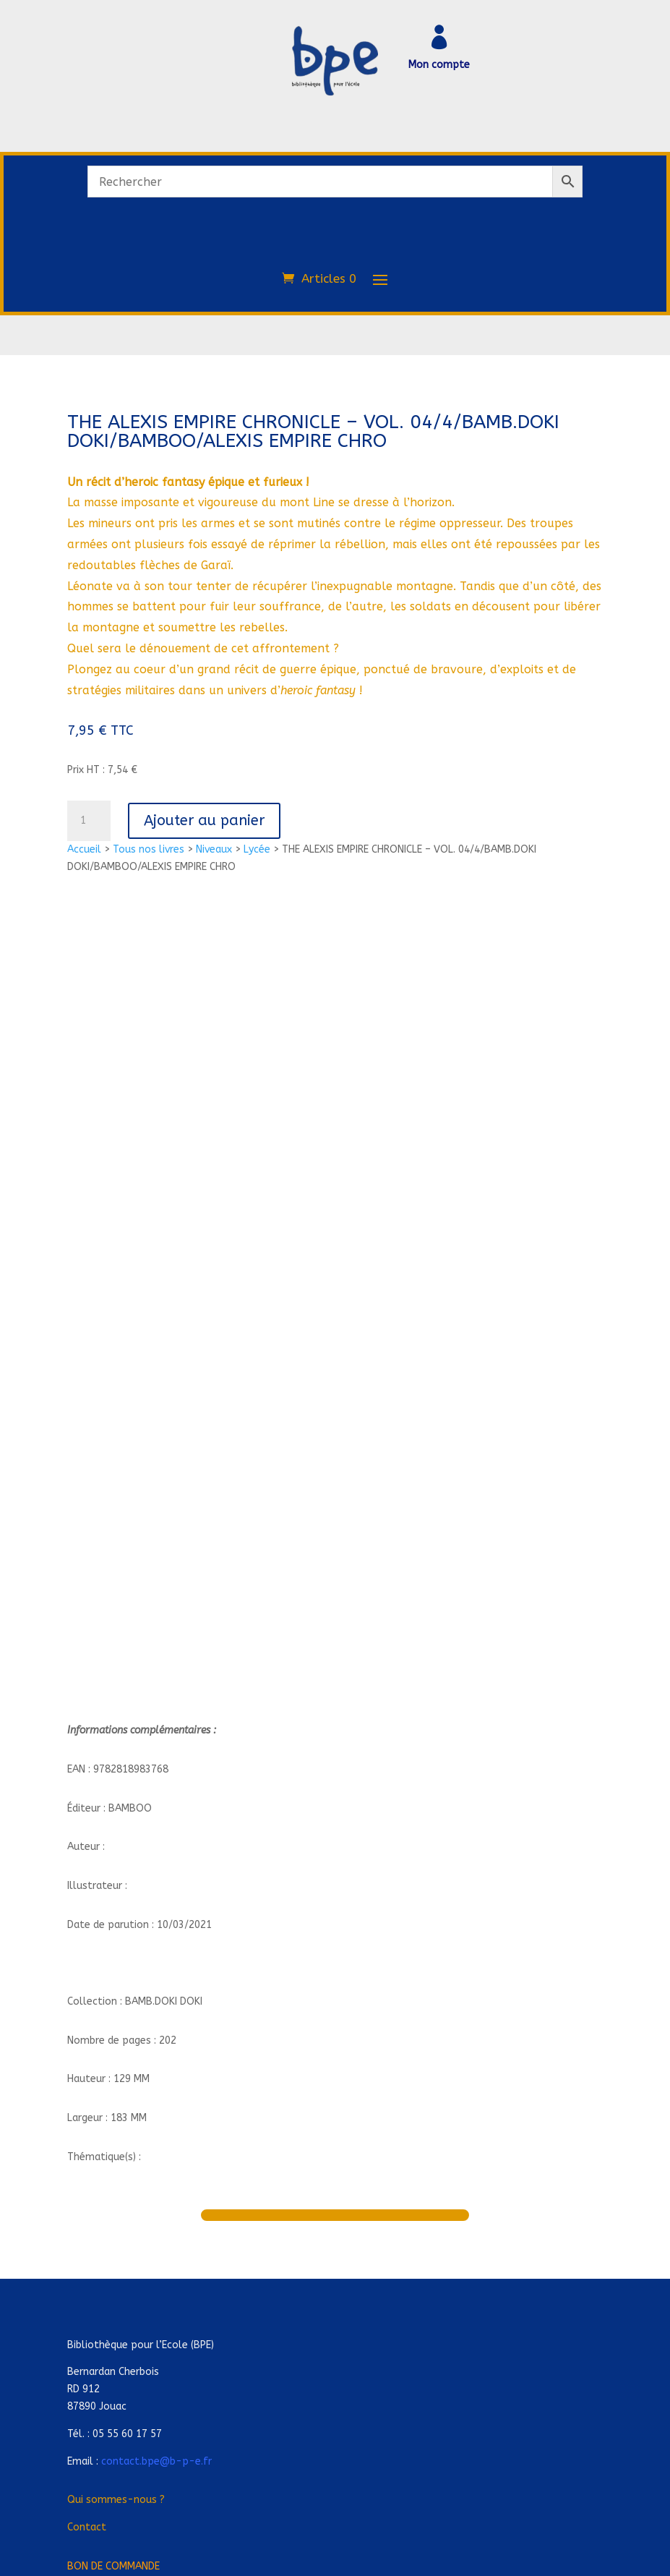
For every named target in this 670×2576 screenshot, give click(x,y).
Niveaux (214, 849)
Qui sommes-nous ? (116, 2500)
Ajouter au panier (204, 820)
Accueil (84, 849)
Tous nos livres (148, 849)
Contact (86, 2527)
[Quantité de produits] (89, 821)
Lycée (257, 849)
